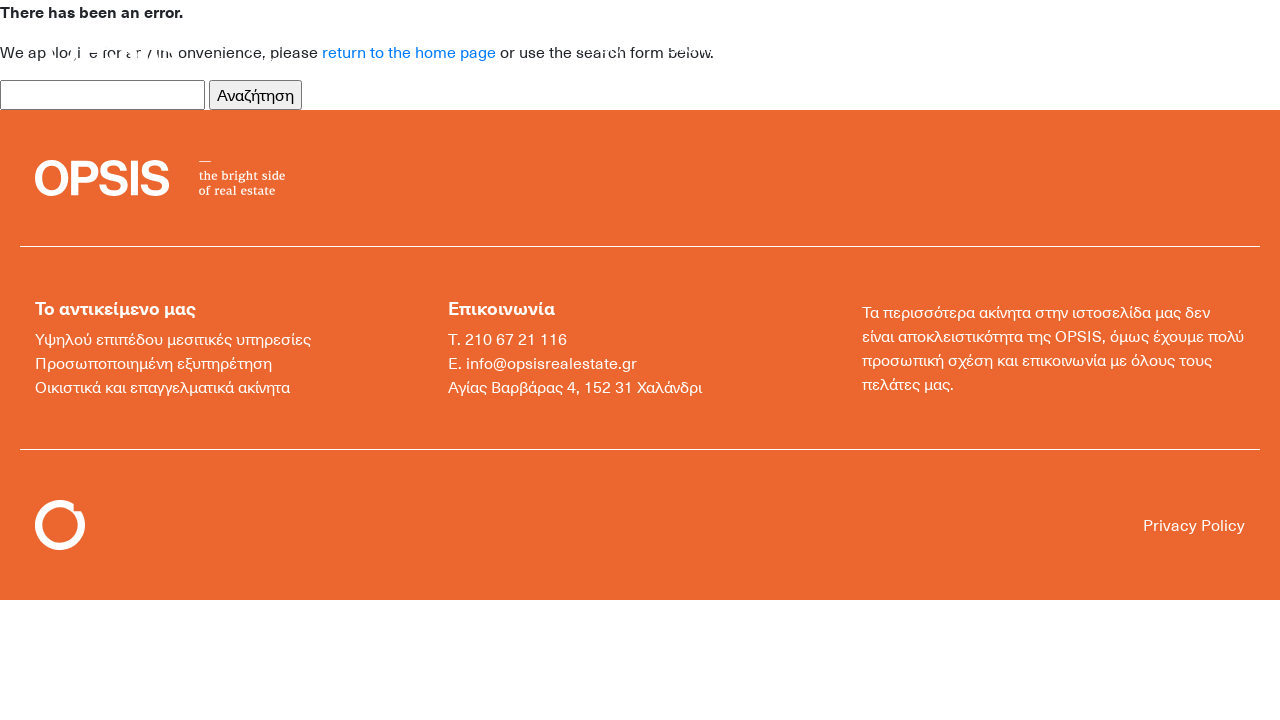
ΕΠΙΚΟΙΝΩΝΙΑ (1030, 47)
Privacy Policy (1194, 525)
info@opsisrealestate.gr (551, 363)
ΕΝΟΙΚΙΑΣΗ (706, 47)
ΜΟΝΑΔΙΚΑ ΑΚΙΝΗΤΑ (863, 47)
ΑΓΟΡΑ (604, 47)
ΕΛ (1132, 47)
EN (1171, 47)
